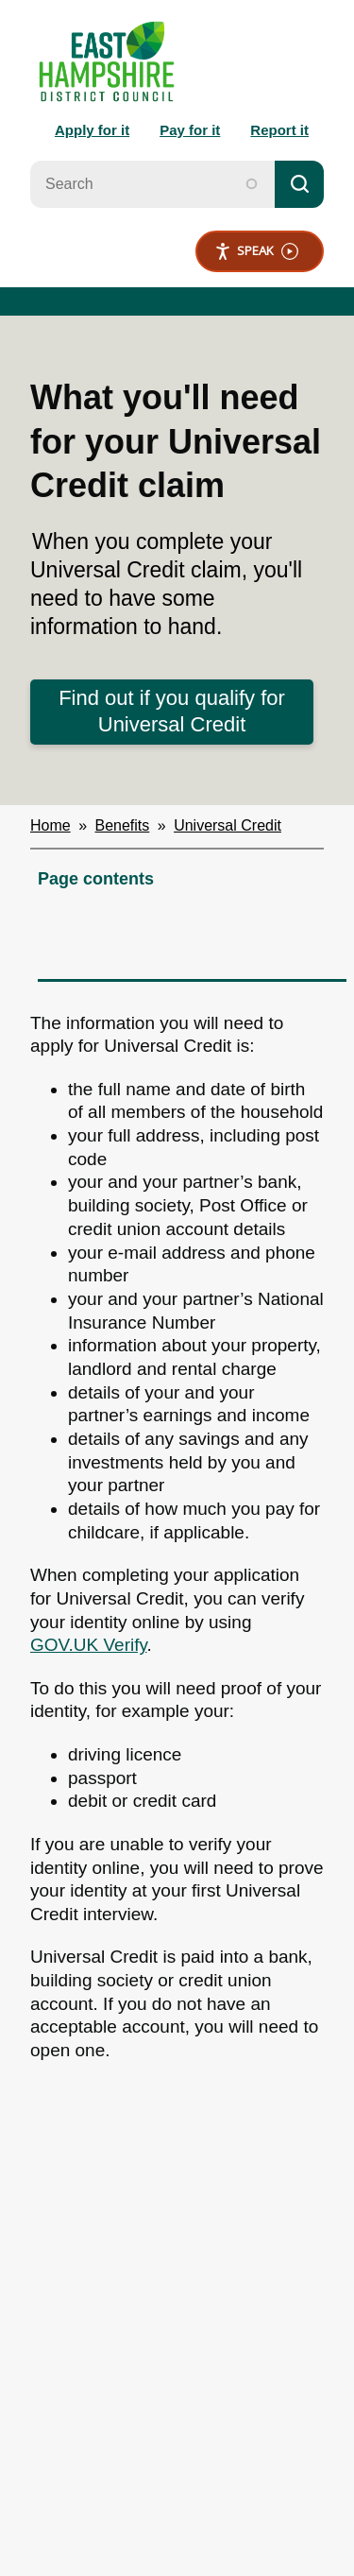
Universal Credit (227, 825)
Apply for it (92, 130)
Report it (279, 130)
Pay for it (190, 130)
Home (50, 825)
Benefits (122, 825)
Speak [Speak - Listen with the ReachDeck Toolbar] (256, 251)
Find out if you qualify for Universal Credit (172, 711)
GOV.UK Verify (88, 1645)
